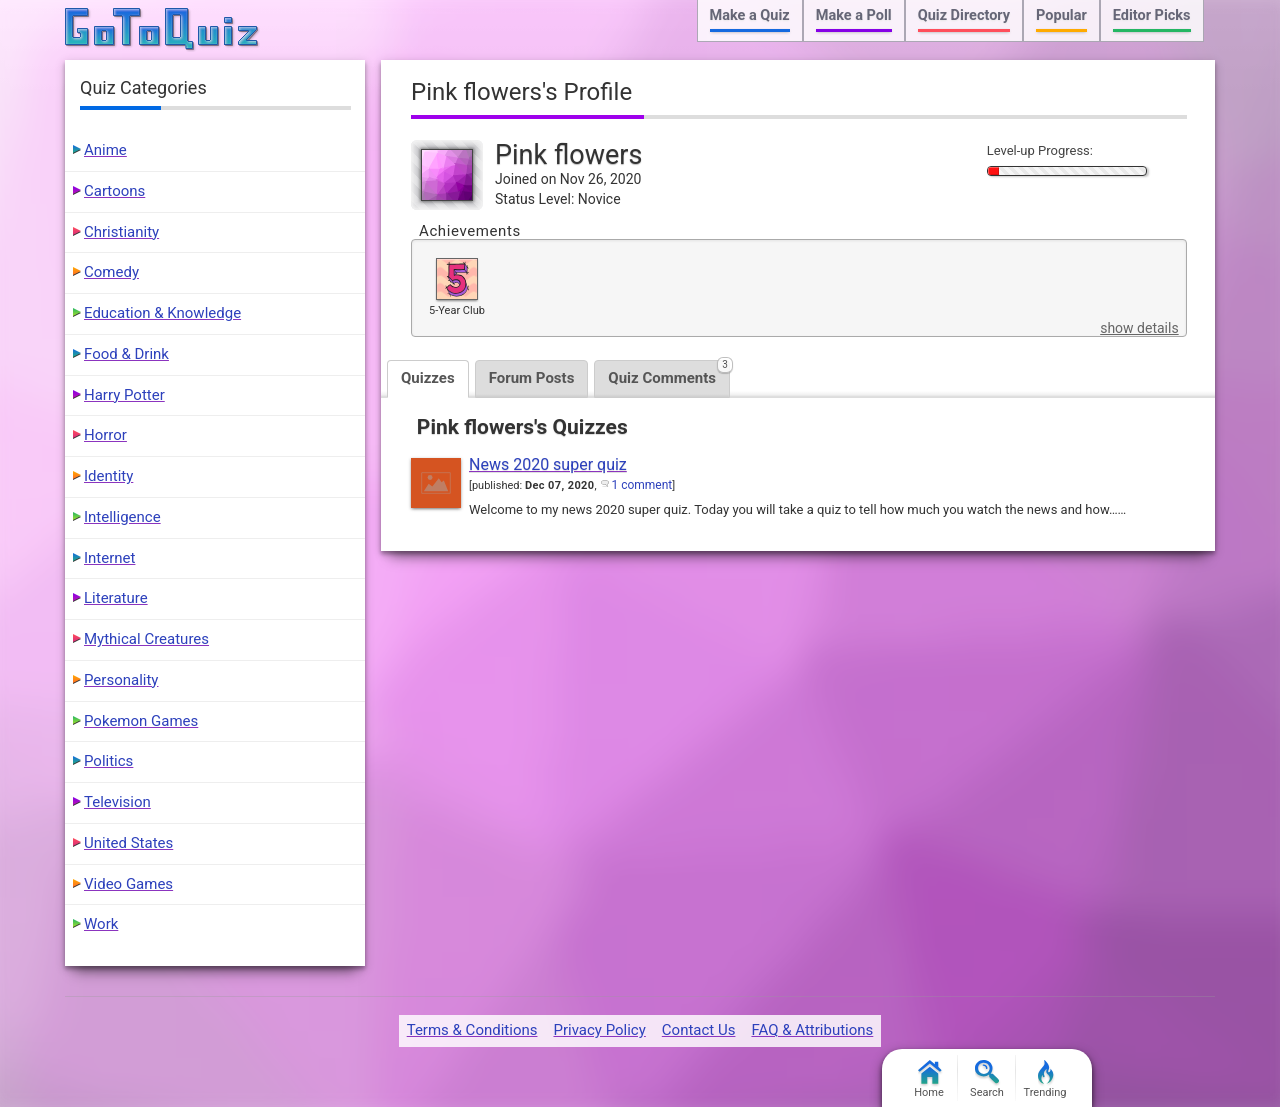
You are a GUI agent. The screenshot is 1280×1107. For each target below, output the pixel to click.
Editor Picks (1152, 15)
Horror (105, 435)
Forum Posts (532, 378)
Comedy (111, 272)
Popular (1061, 15)
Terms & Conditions (472, 1030)
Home (929, 1079)
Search (987, 1079)
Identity (108, 476)
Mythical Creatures (146, 639)
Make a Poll (854, 15)
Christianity (121, 232)
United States (128, 843)
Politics (108, 761)
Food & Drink (126, 354)
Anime (105, 150)
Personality (121, 680)
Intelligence (122, 517)
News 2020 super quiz (548, 464)
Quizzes (428, 378)
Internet (109, 558)
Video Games (128, 884)
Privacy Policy (599, 1030)
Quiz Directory (964, 15)
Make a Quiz (750, 15)
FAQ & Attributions (812, 1030)
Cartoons (114, 191)
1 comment (641, 485)
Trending (1045, 1079)
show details (1139, 328)
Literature (116, 598)
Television (117, 802)
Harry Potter (124, 395)
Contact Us (699, 1030)
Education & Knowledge (162, 313)
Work (101, 924)
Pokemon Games (141, 721)
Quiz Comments (669, 373)
